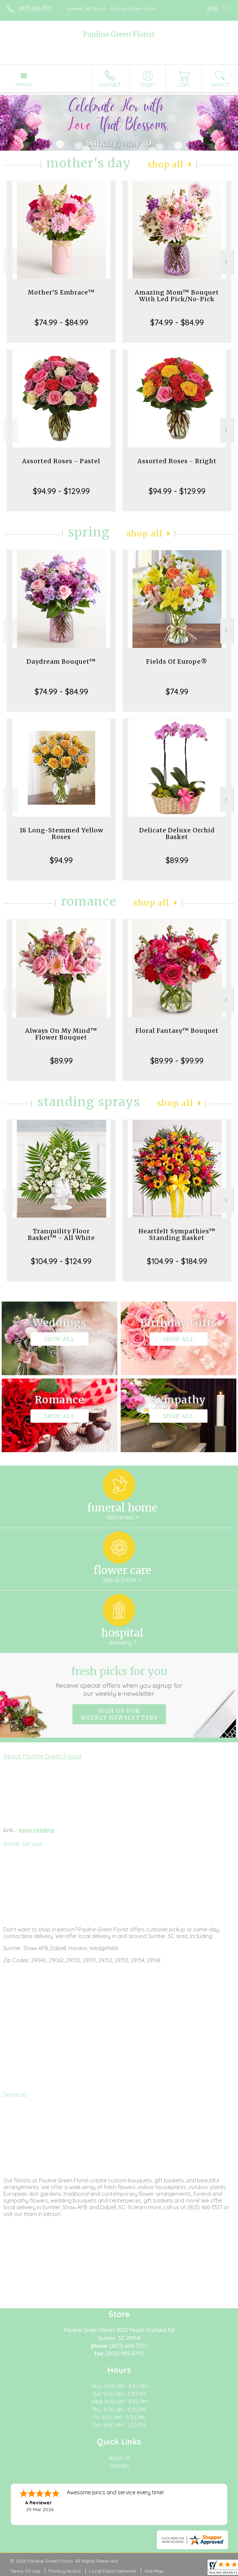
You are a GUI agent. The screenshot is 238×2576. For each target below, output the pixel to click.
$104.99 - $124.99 (61, 1261)
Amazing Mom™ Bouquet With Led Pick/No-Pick (177, 295)
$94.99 (61, 860)
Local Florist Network (112, 2571)
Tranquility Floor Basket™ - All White (61, 1234)
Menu (23, 84)
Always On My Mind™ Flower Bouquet (61, 1034)
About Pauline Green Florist (42, 1756)
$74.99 (177, 691)
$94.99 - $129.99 (61, 491)
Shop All (166, 164)
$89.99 (177, 860)
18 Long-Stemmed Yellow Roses (61, 833)
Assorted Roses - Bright (177, 461)
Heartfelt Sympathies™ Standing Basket (177, 1234)
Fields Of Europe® (176, 661)
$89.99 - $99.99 (176, 1061)
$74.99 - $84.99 (61, 322)
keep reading (36, 1830)
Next (227, 261)
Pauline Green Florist (119, 34)
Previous (10, 261)
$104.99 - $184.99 (177, 1261)
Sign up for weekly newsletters (119, 1714)
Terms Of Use (25, 2571)
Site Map (154, 2571)
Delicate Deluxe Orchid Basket (177, 833)
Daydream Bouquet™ (61, 661)
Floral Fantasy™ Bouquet (177, 1030)
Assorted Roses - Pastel (61, 461)
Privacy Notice (65, 2571)
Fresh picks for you (119, 1681)
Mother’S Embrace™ (61, 292)
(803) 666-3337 (35, 8)
